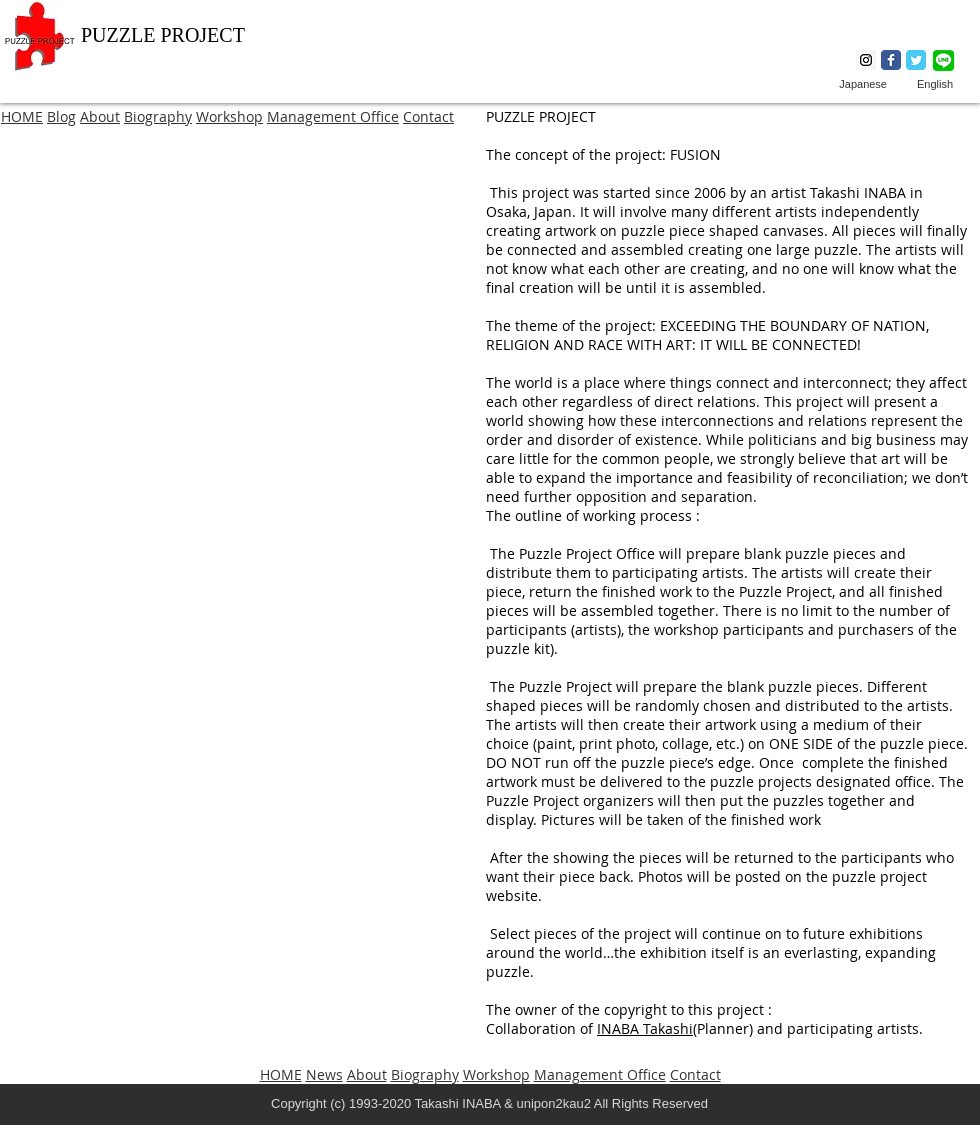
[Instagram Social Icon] (866, 60)
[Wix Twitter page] (916, 60)
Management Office (333, 116)
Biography (158, 116)
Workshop (229, 116)
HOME (22, 116)
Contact (428, 116)
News (324, 1074)
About (100, 116)
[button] (240, 326)
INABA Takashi (645, 1028)
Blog (61, 116)
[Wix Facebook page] (891, 60)
